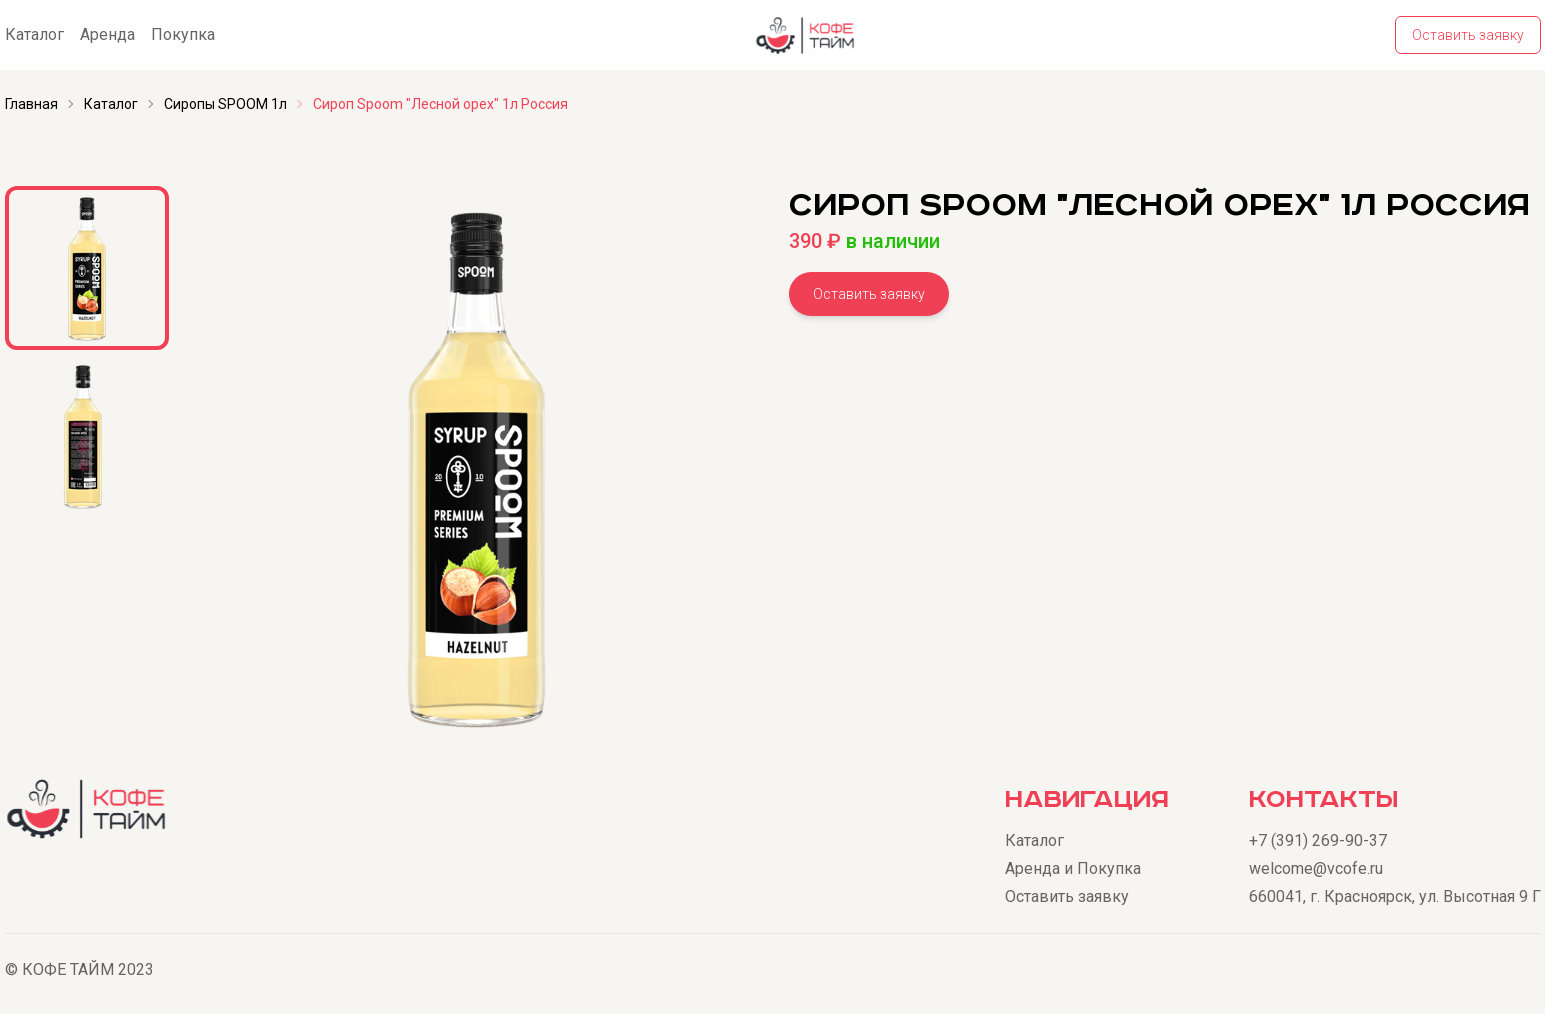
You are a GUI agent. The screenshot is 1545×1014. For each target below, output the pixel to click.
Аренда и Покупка (1073, 868)
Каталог (34, 34)
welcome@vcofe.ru (1316, 868)
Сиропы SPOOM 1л (225, 104)
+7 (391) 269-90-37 (1318, 840)
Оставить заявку (1468, 35)
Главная (31, 104)
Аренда (107, 34)
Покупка (183, 34)
